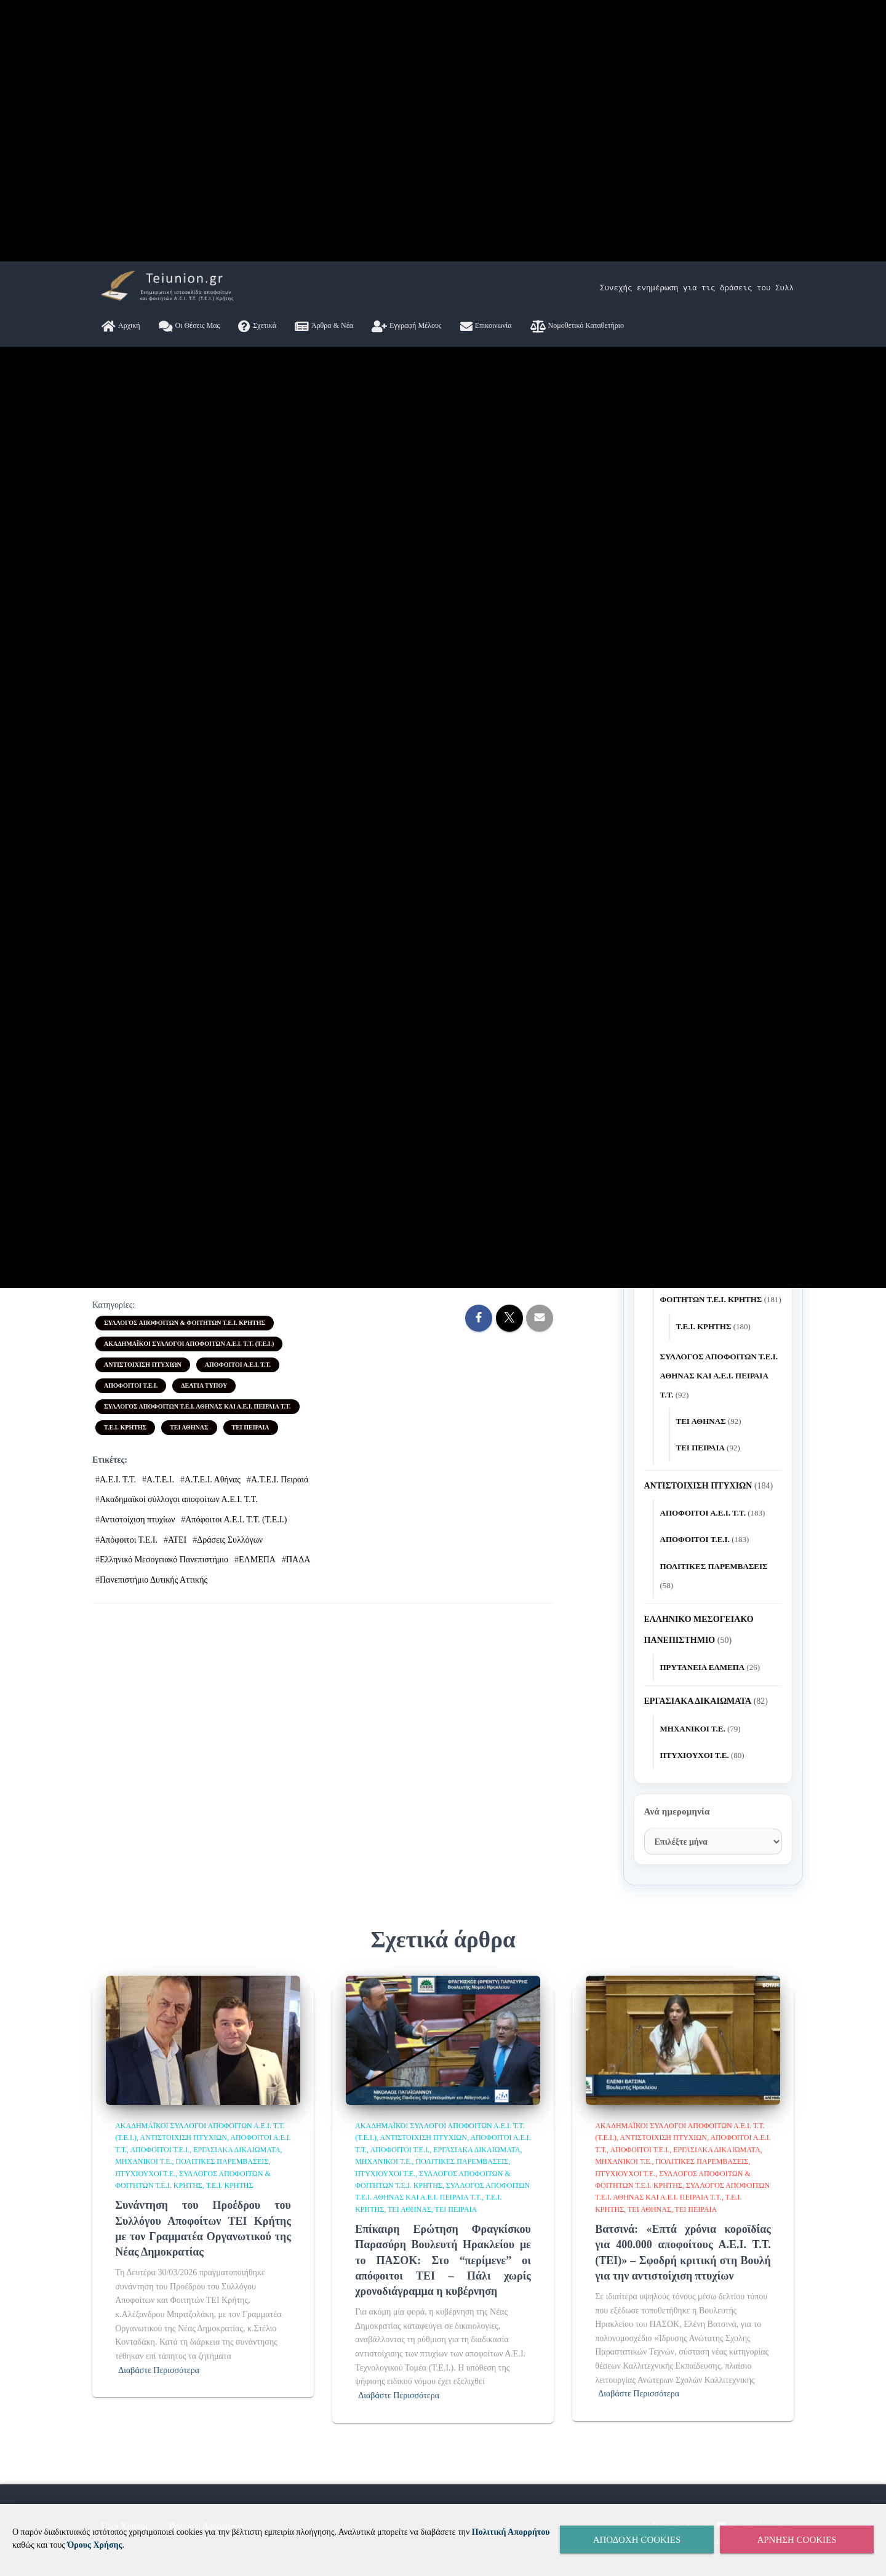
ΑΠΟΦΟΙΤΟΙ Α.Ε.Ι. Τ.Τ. (238, 2425)
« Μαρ (656, 1790)
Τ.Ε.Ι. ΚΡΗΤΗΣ (125, 2488)
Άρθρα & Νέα (324, 1352)
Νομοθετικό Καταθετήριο (577, 1352)
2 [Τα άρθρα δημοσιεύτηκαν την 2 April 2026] (713, 1651)
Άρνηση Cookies (796, 2540)
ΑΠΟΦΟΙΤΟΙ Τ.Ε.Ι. (131, 2446)
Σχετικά (257, 1352)
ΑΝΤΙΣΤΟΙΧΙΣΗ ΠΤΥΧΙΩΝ (143, 2425)
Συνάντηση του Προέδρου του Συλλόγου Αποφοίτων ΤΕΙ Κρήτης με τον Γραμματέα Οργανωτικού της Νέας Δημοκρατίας (712, 1876)
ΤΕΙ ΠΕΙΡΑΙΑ (250, 2488)
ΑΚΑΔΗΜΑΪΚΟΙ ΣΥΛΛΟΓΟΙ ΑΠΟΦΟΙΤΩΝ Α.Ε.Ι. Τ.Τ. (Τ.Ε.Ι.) (189, 2404)
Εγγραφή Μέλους (407, 1352)
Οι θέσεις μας (189, 1352)
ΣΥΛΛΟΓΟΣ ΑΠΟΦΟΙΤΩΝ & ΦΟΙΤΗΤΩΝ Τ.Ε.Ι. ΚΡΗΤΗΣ (184, 2383)
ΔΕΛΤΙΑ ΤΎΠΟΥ (204, 2446)
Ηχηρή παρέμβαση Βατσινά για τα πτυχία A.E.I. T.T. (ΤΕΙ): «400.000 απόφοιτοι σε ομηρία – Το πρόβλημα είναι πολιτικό (710, 2130)
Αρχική (121, 1352)
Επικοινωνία (486, 1352)
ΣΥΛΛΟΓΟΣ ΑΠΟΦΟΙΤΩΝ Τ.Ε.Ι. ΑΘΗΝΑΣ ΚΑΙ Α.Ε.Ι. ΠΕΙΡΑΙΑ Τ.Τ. (197, 2467)
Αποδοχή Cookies (637, 2540)
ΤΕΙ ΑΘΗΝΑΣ (189, 2488)
